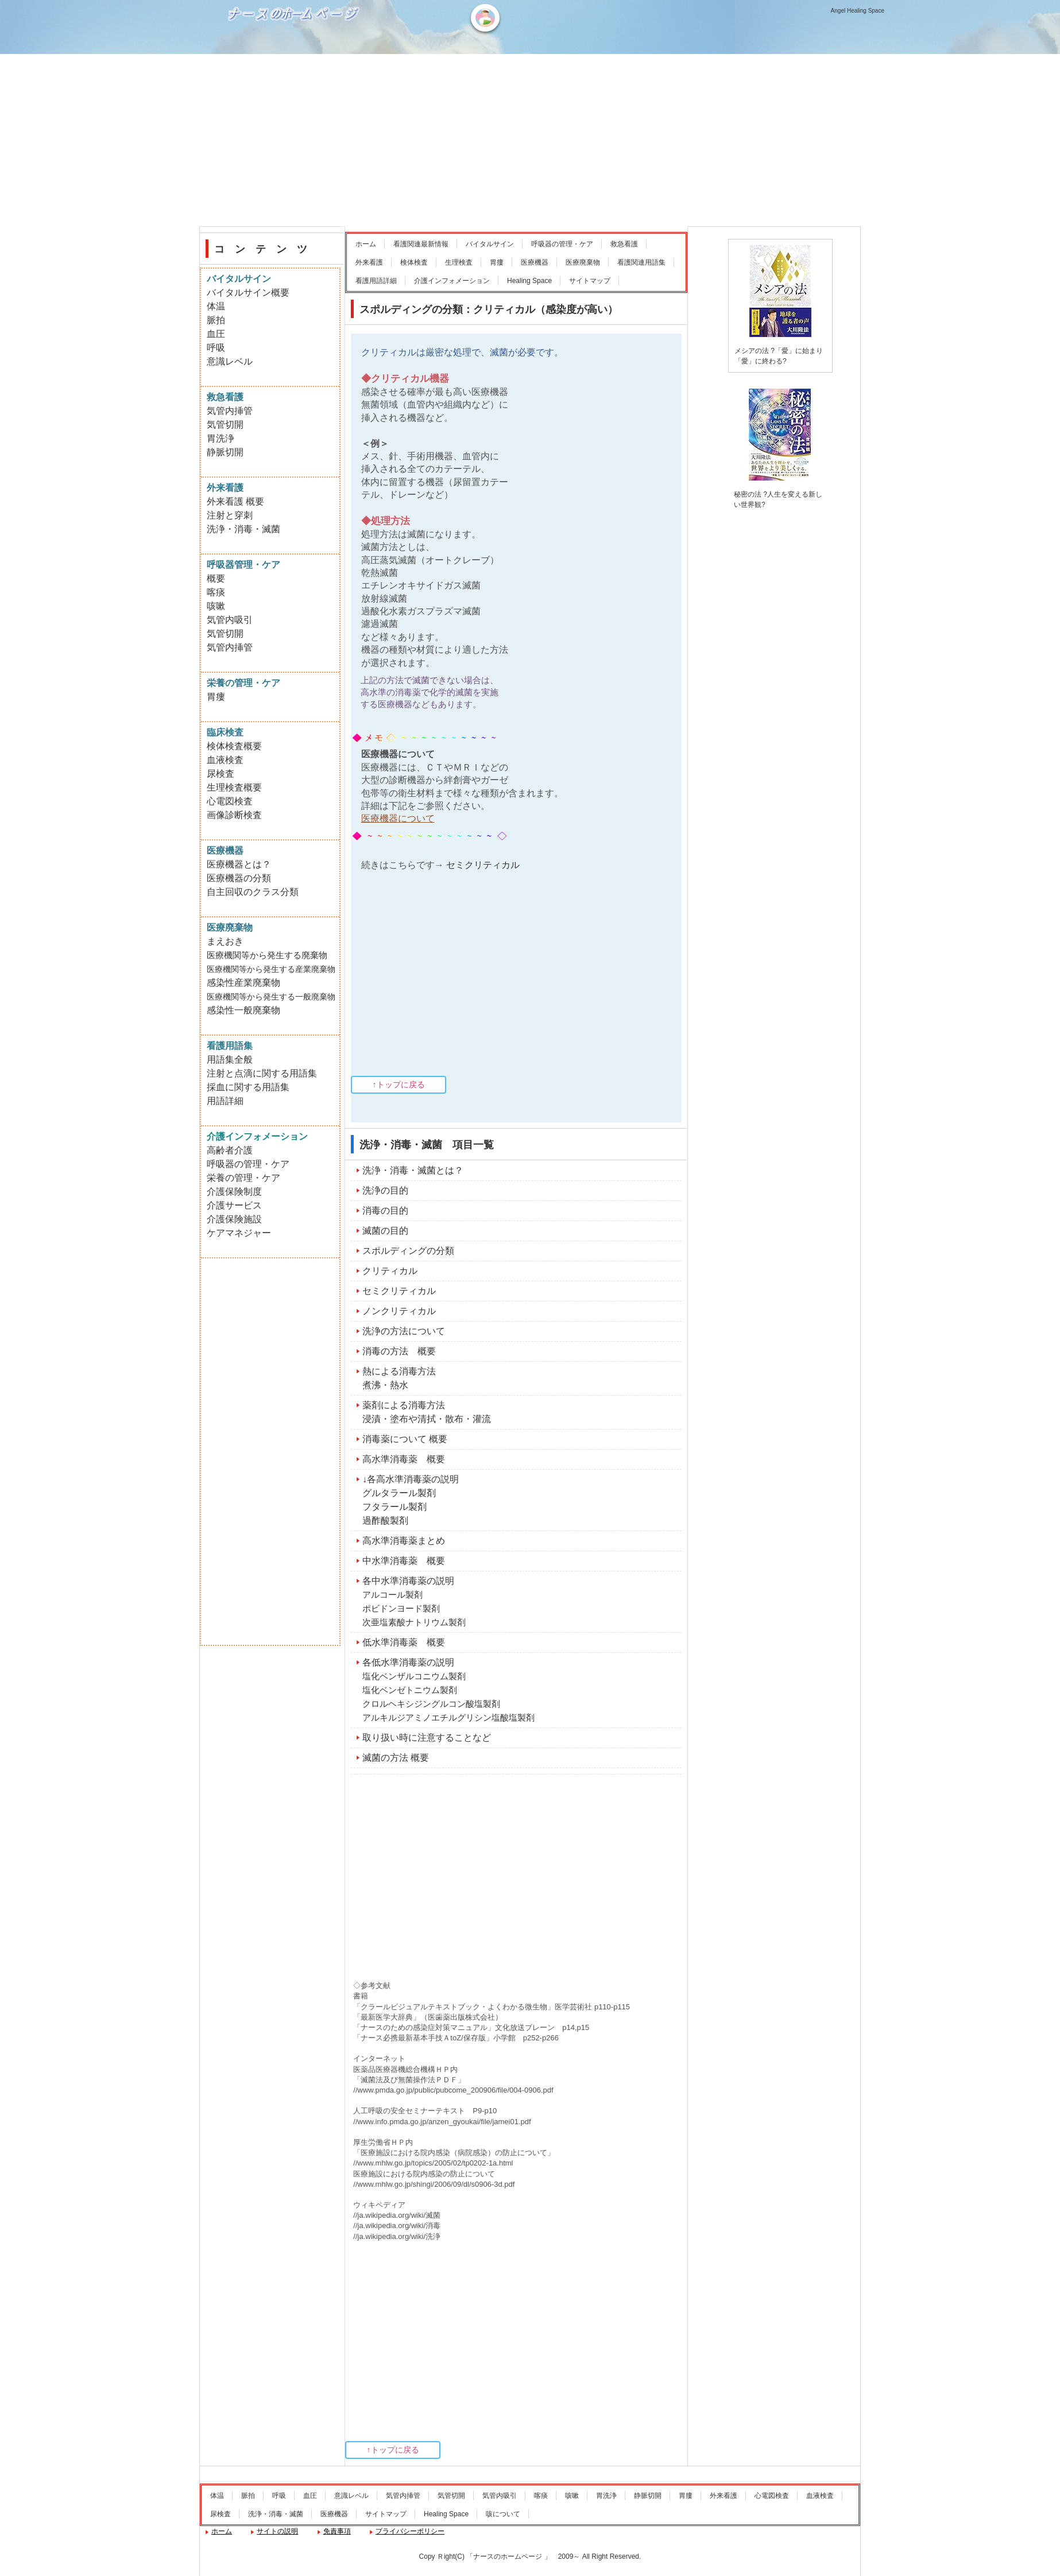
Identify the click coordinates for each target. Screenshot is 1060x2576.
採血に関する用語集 (248, 1087)
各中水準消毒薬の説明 (408, 1581)
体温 (216, 306)
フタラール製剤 (394, 1507)
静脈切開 (225, 452)
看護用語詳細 (376, 281)
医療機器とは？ (239, 864)
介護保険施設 (234, 1219)
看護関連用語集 (641, 262)
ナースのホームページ (295, 52)
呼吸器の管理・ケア (562, 244)
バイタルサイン (490, 244)
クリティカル (389, 1271)
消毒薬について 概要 (404, 1439)
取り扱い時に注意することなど (426, 1737)
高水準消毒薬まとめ (403, 1540)
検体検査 (414, 262)
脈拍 (216, 320)
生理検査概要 (234, 787)
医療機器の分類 (239, 878)
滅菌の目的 (385, 1230)
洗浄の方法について (403, 1331)
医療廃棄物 (583, 262)
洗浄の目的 (385, 1190)
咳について (503, 2514)
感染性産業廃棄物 (243, 982)
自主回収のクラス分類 (253, 892)
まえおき (225, 941)
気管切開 (225, 424)
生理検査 (459, 262)
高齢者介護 (230, 1150)
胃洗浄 (220, 438)
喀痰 (216, 592)
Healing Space (529, 281)
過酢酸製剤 (385, 1520)
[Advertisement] (530, 140)
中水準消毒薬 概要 (403, 1561)
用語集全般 (230, 1059)
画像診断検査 (234, 815)
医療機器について (398, 818)
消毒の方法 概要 (399, 1351)
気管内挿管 (230, 411)
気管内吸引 (230, 620)
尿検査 (220, 773)
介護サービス (234, 1205)
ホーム (365, 244)
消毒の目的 (385, 1210)
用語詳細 (225, 1101)
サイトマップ (589, 281)
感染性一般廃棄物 (243, 1010)
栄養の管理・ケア (243, 1178)
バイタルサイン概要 (248, 292)
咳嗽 (216, 606)
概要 (216, 578)
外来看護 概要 (235, 501)
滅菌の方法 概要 (395, 1757)
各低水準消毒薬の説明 (408, 1662)
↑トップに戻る (399, 1084)
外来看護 (369, 262)
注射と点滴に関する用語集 (262, 1073)
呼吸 (216, 347)
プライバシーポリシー (410, 2531)
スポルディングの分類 (408, 1251)
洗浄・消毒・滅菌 (243, 529)
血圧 (216, 334)
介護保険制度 (234, 1191)
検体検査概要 (234, 746)
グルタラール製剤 (399, 1493)
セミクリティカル (483, 865)
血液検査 (225, 760)
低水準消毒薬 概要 (403, 1642)
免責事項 (337, 2531)
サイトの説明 (277, 2531)
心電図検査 (230, 801)
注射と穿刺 (230, 515)
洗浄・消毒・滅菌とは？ (412, 1170)
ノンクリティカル (399, 1311)
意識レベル (230, 361)
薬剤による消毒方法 (403, 1405)
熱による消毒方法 (399, 1371)
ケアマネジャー (239, 1233)
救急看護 (624, 244)
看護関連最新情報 (420, 244)
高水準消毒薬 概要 (403, 1459)
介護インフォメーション (452, 281)
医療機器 (534, 262)
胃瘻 (497, 262)
